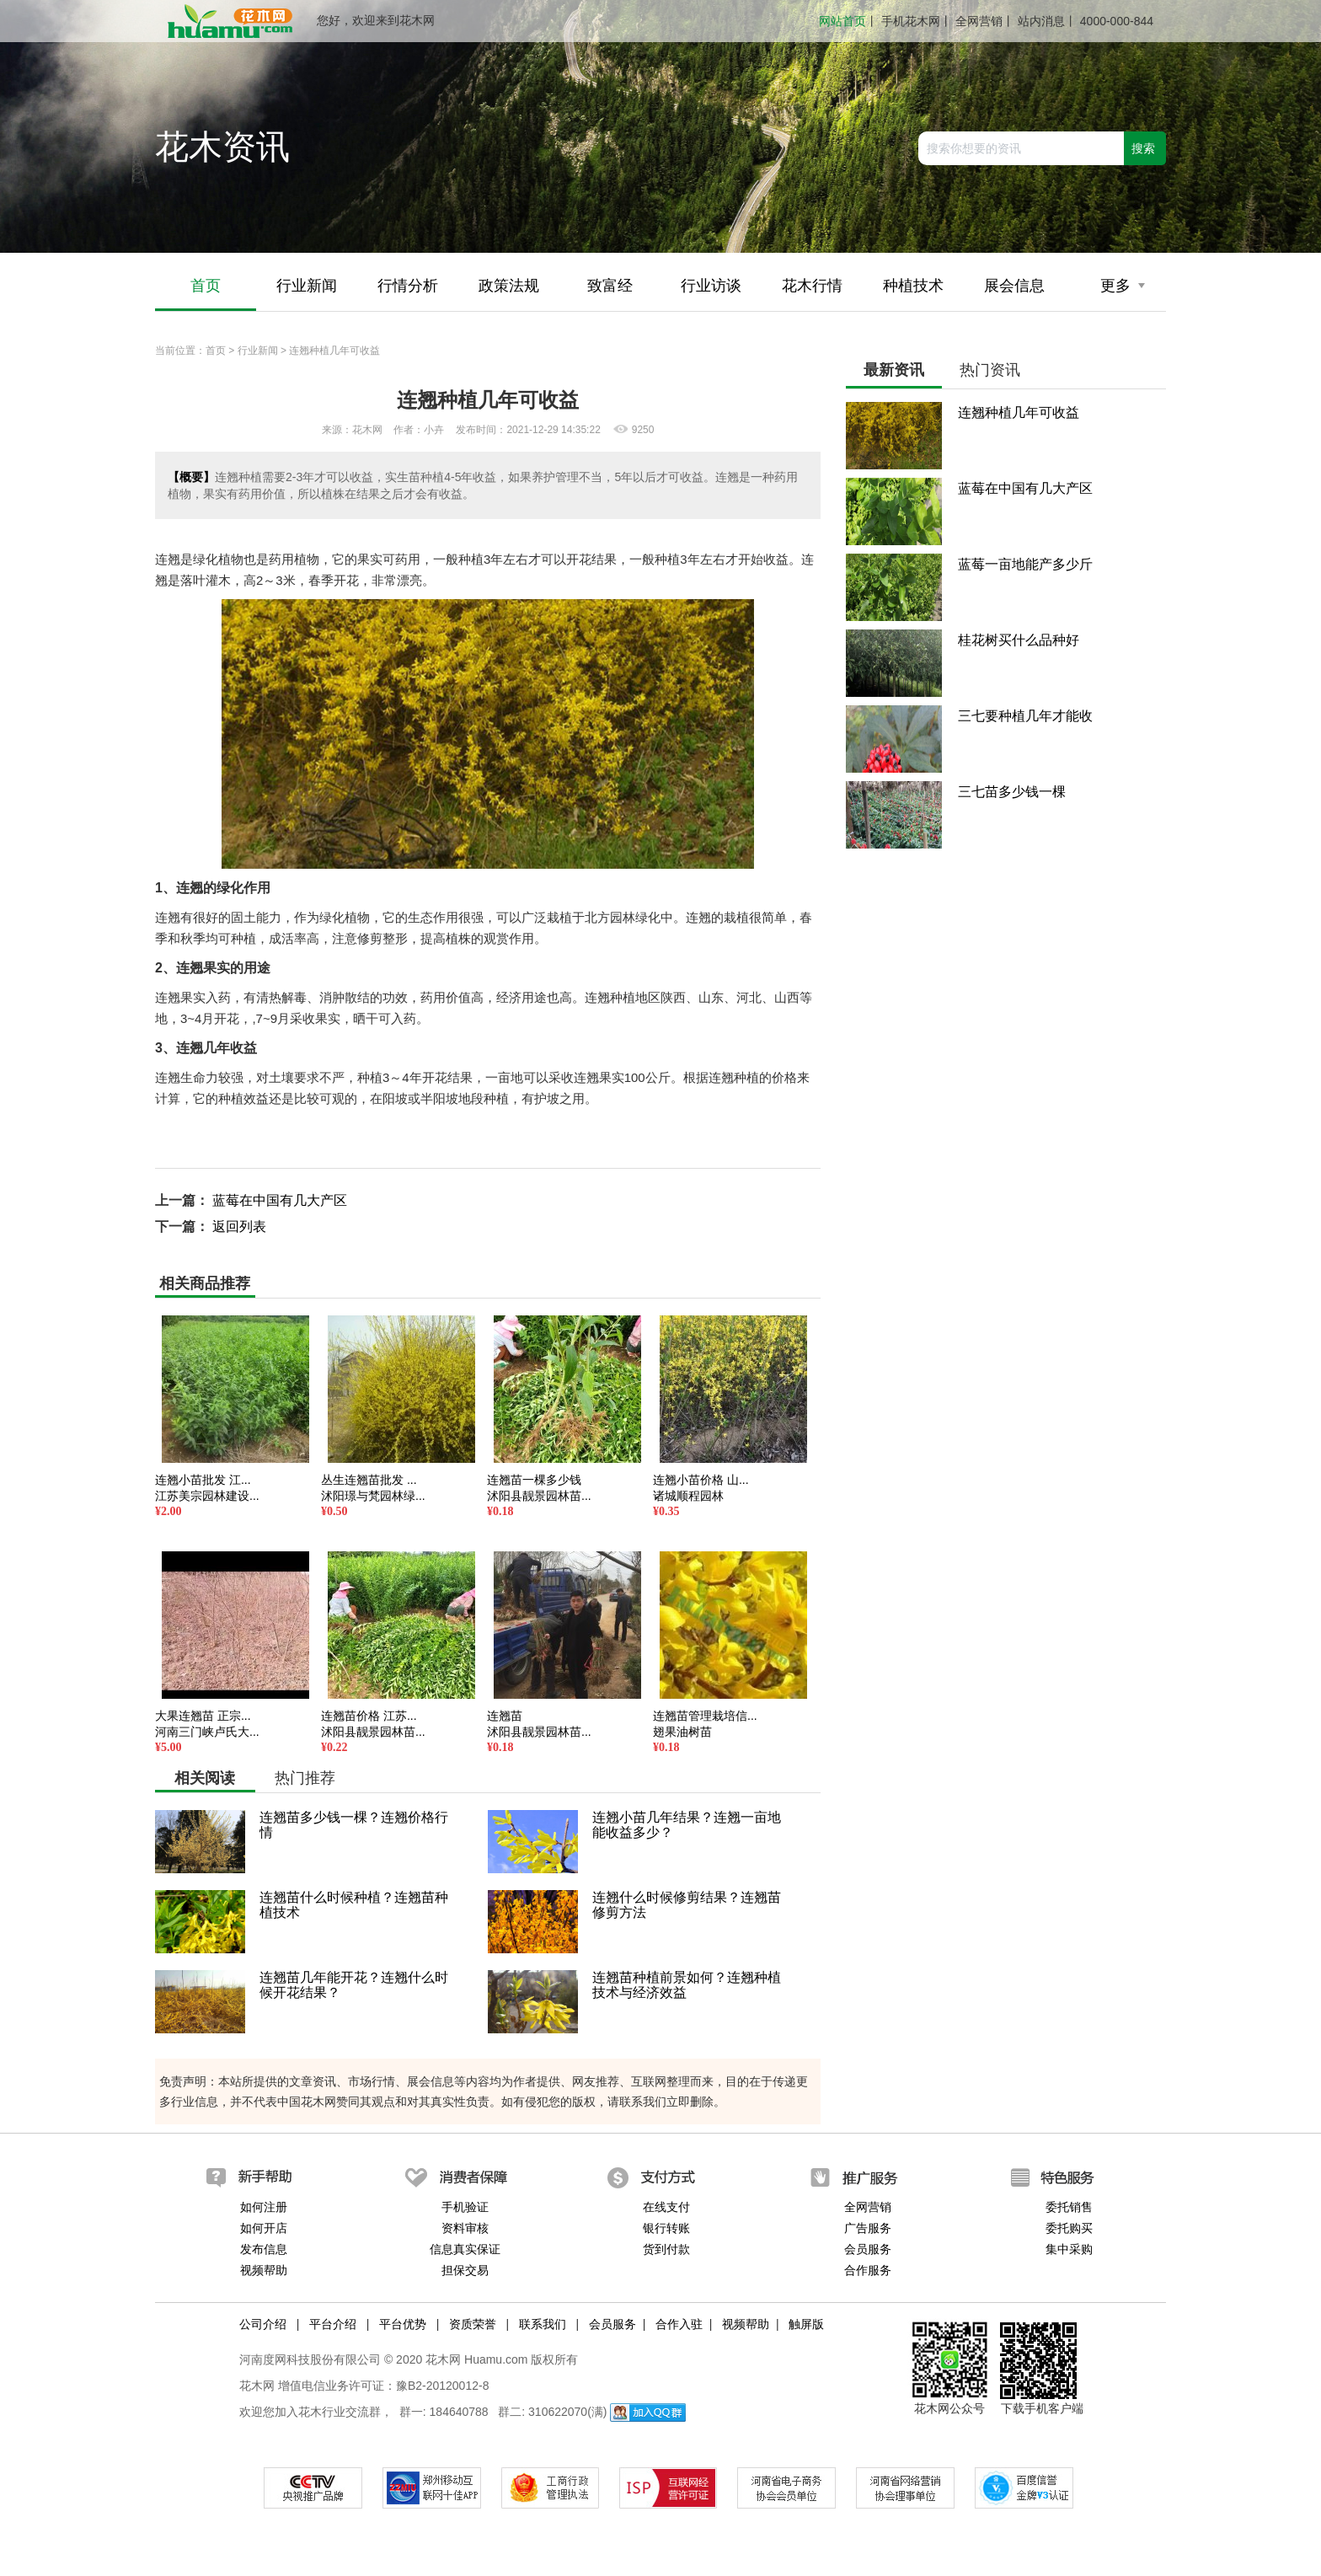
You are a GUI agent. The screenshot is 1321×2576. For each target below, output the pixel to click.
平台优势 (402, 2324)
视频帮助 (263, 2270)
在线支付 (666, 2207)
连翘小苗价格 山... (701, 1480)
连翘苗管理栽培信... (705, 1716)
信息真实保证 (465, 2249)
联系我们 (542, 2324)
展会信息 (1014, 286)
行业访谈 (711, 286)
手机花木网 (910, 21)
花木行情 (812, 286)
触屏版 (806, 2324)
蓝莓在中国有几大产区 (279, 1200)
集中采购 (1069, 2249)
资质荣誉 (472, 2324)
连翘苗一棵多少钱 (534, 1480)
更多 (1122, 286)
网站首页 (842, 21)
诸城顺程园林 (688, 1496)
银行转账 (666, 2228)
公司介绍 (262, 2324)
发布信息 (263, 2249)
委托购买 (1069, 2228)
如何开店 (263, 2228)
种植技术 (913, 286)
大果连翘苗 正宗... (203, 1716)
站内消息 (1041, 21)
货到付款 (666, 2249)
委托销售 (1069, 2207)
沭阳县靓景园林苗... (539, 1496)
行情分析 (407, 286)
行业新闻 (306, 286)
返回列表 (239, 1226)
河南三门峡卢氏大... (207, 1732)
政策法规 (509, 286)
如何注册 (263, 2207)
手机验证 (465, 2207)
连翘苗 (504, 1716)
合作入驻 (679, 2324)
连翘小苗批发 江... (203, 1480)
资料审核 (465, 2228)
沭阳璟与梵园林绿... (373, 1496)
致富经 (610, 286)
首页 (205, 286)
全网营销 (979, 21)
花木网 (257, 2385)
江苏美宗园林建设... (207, 1496)
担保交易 (465, 2270)
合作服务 (867, 2270)
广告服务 (867, 2228)
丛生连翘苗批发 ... (369, 1480)
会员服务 (867, 2249)
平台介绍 (332, 2324)
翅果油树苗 (682, 1732)
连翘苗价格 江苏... (369, 1716)
